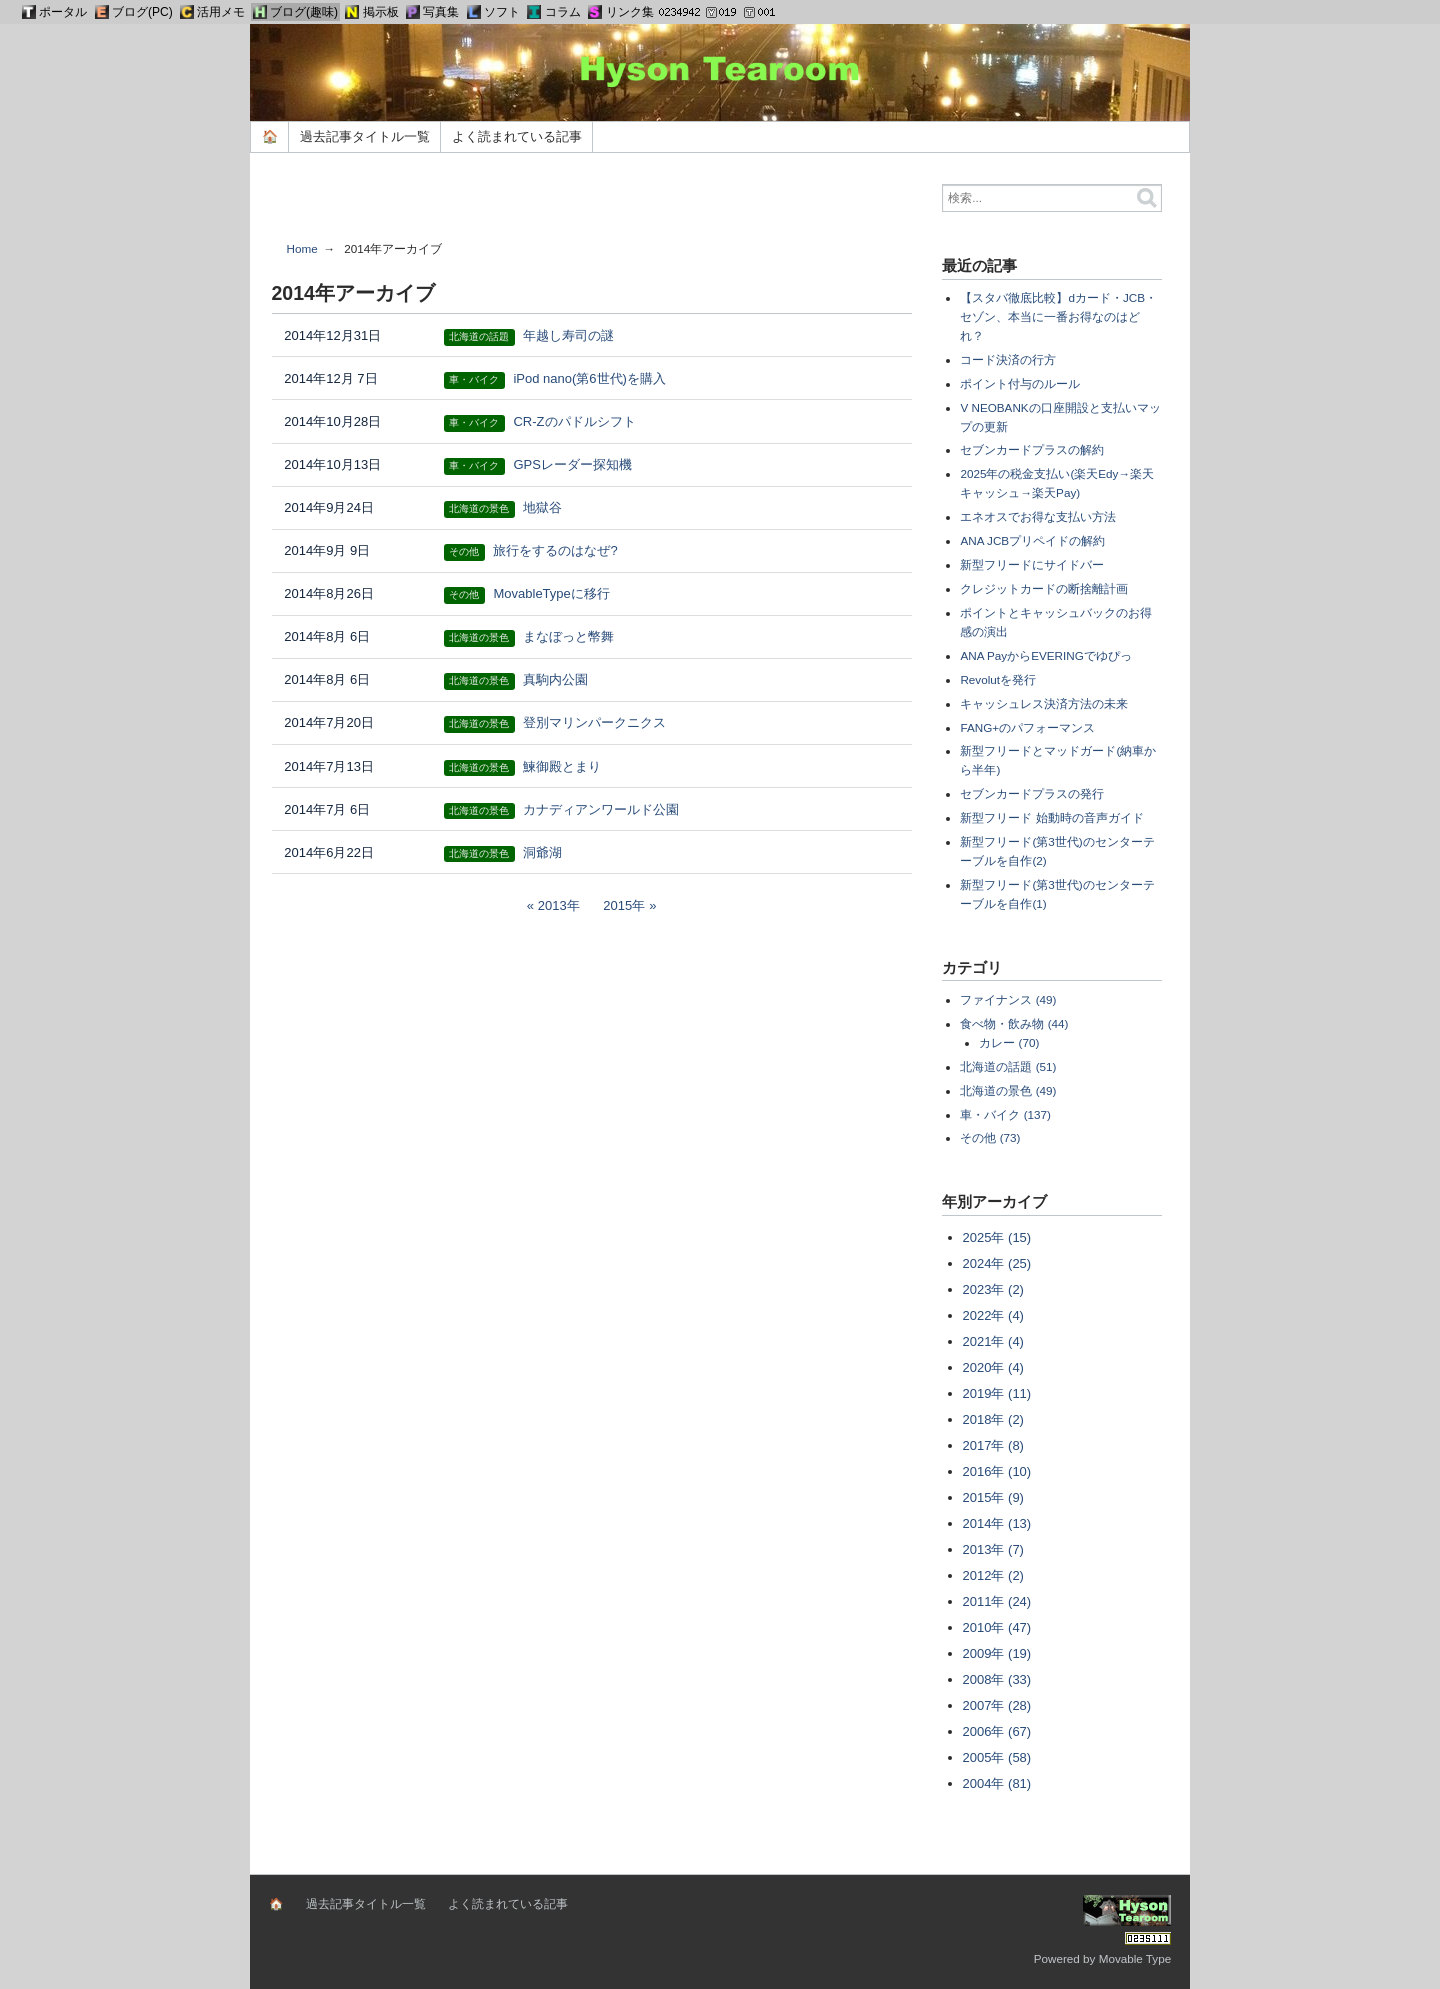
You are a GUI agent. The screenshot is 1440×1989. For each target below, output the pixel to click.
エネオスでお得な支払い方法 (1038, 516)
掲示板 (381, 12)
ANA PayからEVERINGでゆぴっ (1045, 655)
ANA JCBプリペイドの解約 (1032, 540)
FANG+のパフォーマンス (1027, 727)
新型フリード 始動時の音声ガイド (1051, 817)
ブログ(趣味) (304, 12)
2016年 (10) (997, 1471)
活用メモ (221, 12)
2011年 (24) (997, 1601)
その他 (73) (990, 1137)
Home (302, 248)
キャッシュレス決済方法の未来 (1044, 703)
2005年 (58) (997, 1757)
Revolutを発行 (998, 679)
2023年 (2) (993, 1289)
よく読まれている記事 (517, 136)
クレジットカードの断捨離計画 (1044, 588)
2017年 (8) (993, 1445)
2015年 (624, 905)
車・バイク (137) (1005, 1114)
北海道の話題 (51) (1008, 1066)
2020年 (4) (993, 1367)
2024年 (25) (997, 1263)
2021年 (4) (993, 1341)
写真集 (441, 12)
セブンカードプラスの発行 (1032, 793)
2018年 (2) (993, 1419)
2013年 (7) (993, 1549)
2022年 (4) (993, 1315)
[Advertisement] (592, 204)
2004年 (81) (997, 1783)
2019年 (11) (997, 1393)
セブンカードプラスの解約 (1032, 449)
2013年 (559, 905)
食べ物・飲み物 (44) (1014, 1023)
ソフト (502, 12)
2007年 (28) (997, 1705)
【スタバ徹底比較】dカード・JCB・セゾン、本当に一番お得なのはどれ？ (1058, 316)
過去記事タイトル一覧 (365, 136)
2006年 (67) (997, 1731)
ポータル (63, 12)
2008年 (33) (997, 1679)
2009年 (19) (997, 1653)
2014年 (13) (997, 1523)
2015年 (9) (993, 1497)
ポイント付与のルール (1020, 383)
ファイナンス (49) (1008, 999)
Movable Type (1135, 1958)
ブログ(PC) (142, 12)
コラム (563, 12)
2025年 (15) (997, 1237)
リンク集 (630, 12)
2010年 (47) (997, 1627)
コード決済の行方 (1008, 359)
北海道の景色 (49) (1008, 1090)
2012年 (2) (993, 1575)
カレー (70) (1009, 1042)
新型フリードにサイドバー (1032, 564)
